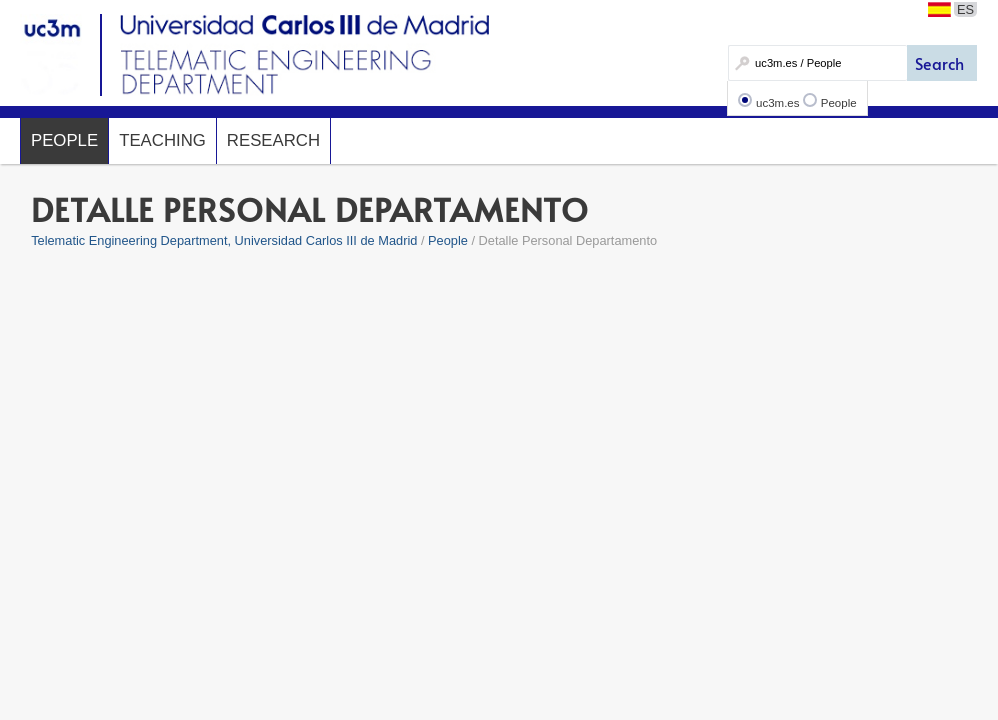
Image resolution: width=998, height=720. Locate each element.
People (839, 103)
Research (273, 140)
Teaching (162, 140)
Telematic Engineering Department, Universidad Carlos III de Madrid (224, 240)
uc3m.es (778, 103)
